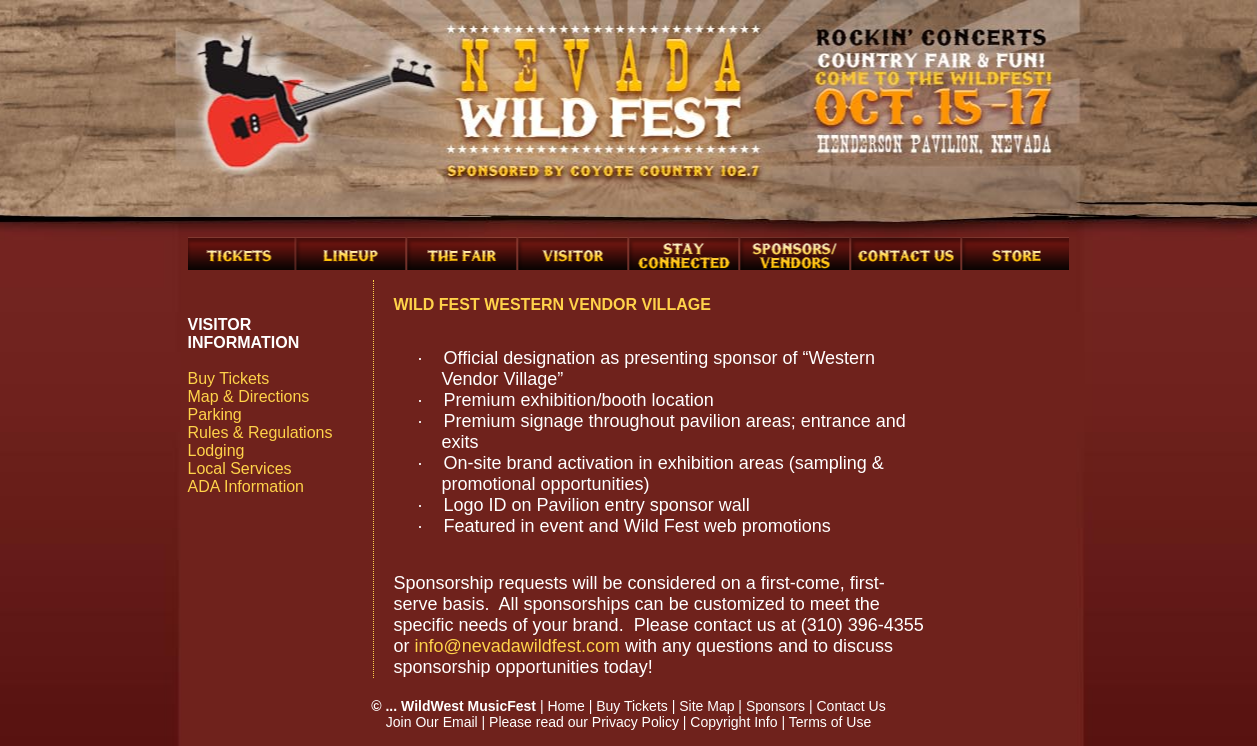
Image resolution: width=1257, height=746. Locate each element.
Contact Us (850, 706)
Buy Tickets (229, 378)
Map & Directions (249, 396)
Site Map (706, 706)
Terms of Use (830, 722)
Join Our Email (432, 722)
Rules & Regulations (260, 432)
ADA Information (246, 486)
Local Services (240, 468)
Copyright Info (733, 722)
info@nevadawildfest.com (517, 646)
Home (565, 706)
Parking (215, 414)
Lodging (216, 450)
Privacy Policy (635, 722)
